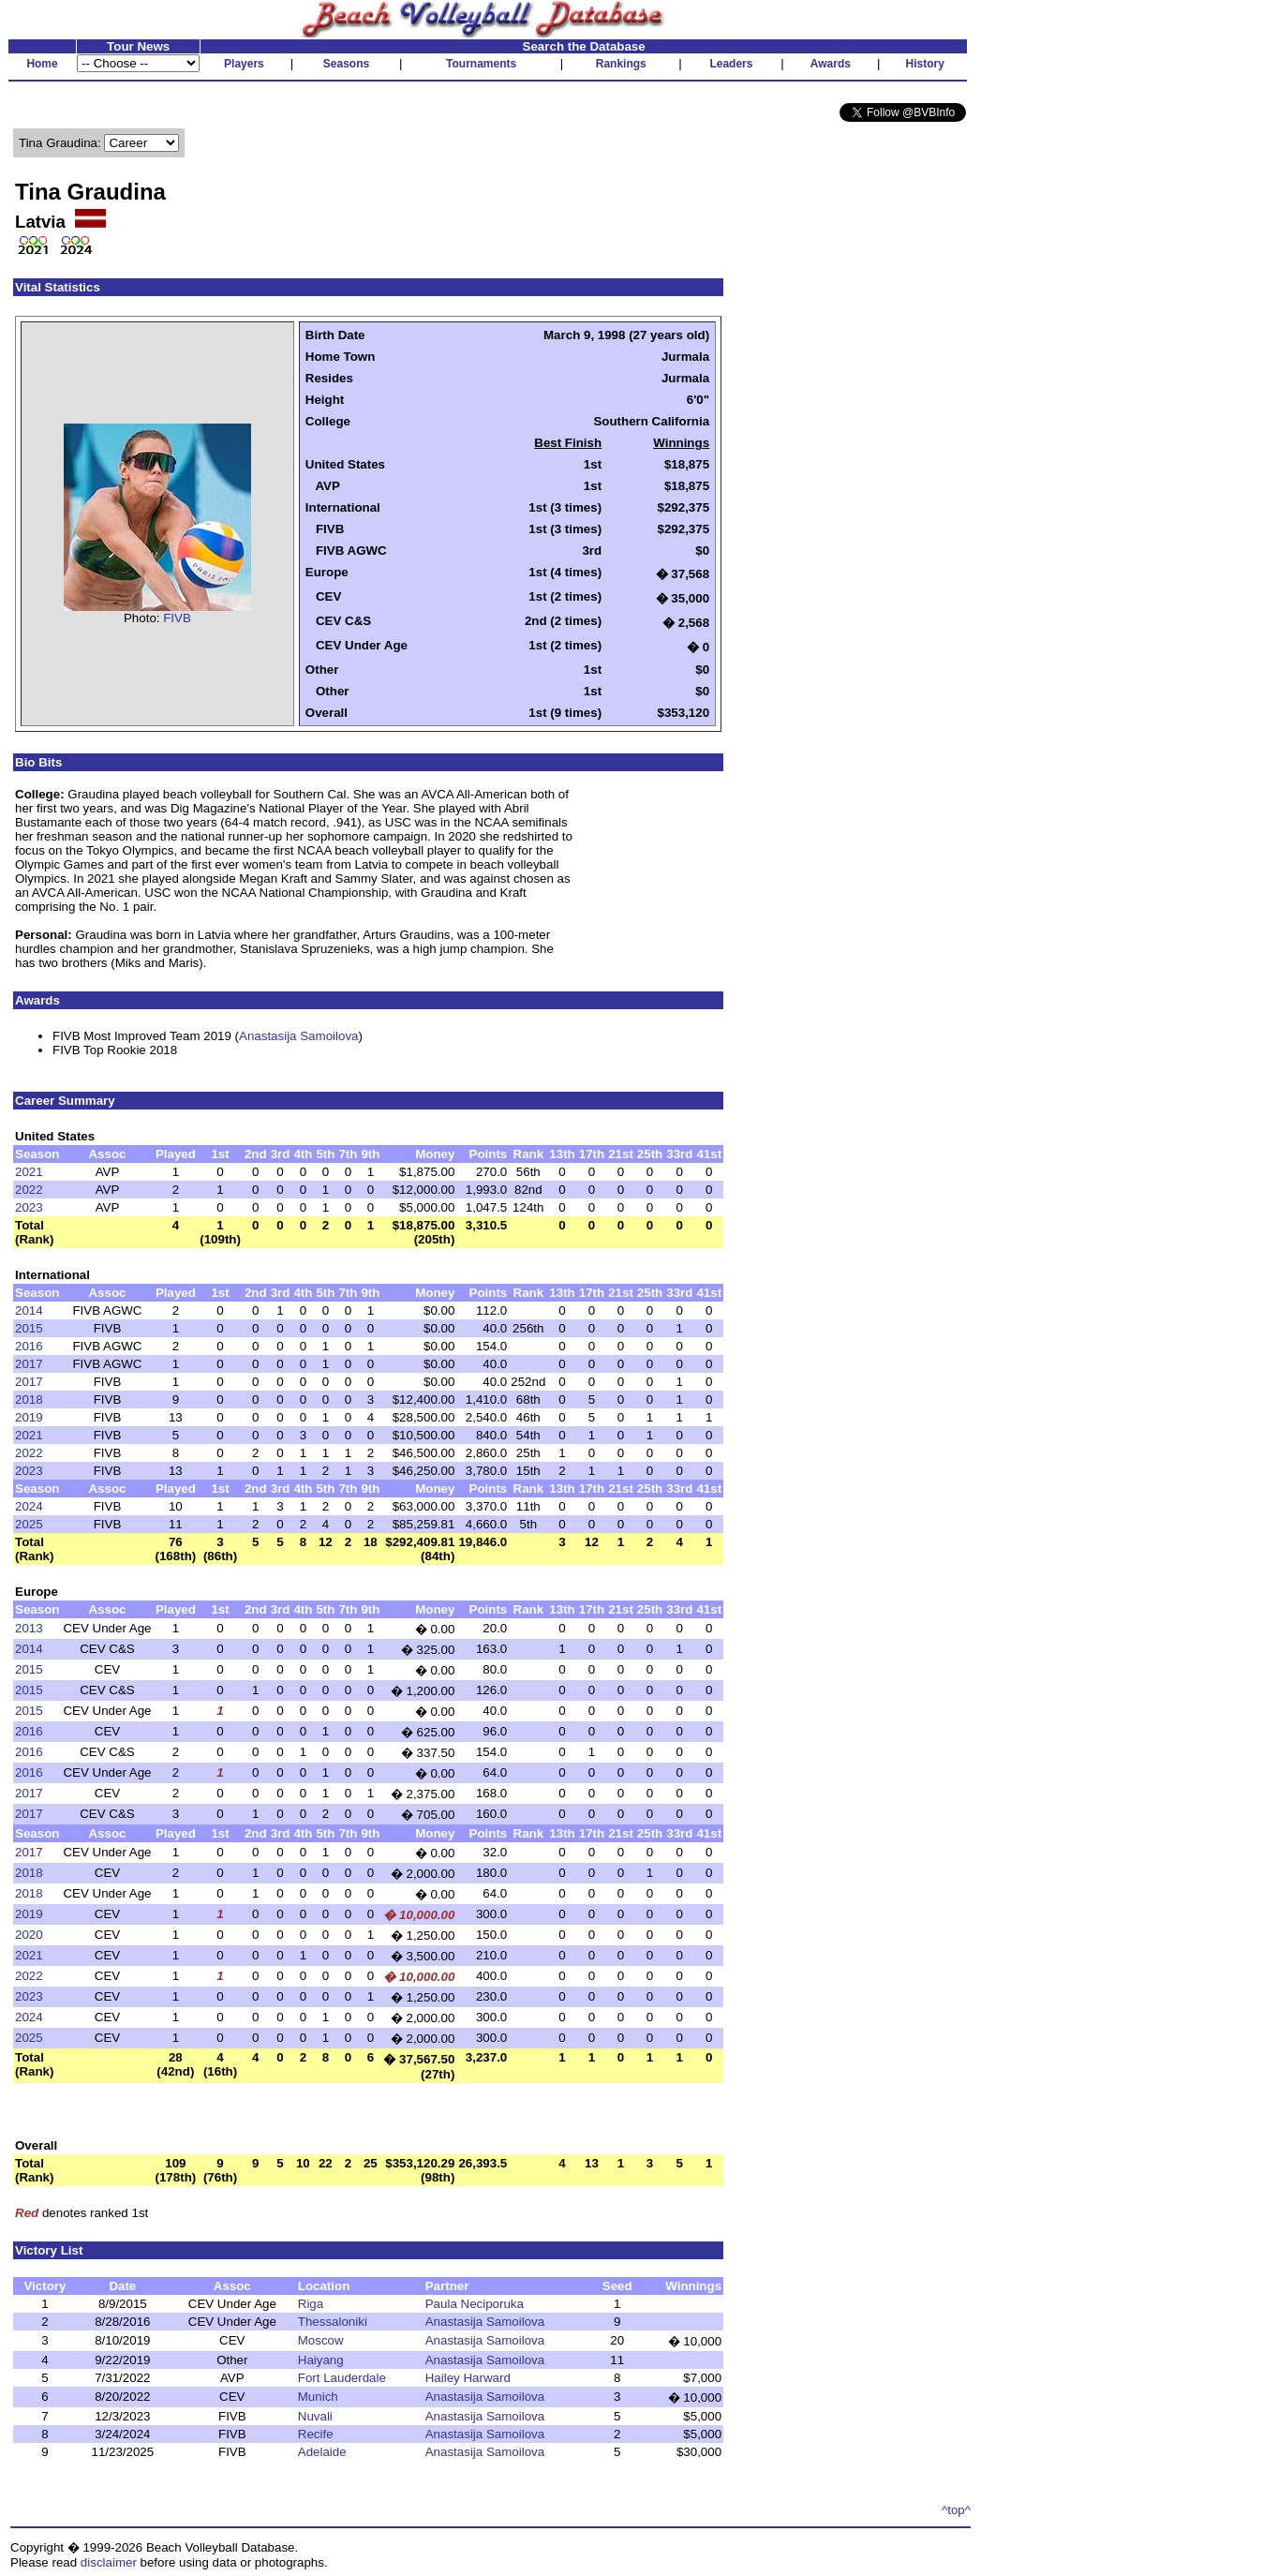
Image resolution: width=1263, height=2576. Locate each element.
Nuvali (315, 2416)
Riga (310, 2304)
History (925, 63)
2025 (29, 1524)
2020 (29, 1935)
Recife (316, 2434)
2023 (29, 1207)
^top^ (956, 2510)
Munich (318, 2397)
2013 (29, 1628)
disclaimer (109, 2562)
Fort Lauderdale (342, 2378)
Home (41, 63)
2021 (29, 1172)
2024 (29, 1506)
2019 (29, 1417)
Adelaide (322, 2452)
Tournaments (481, 63)
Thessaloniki (332, 2322)
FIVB (177, 618)
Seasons (346, 63)
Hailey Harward (468, 2378)
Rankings (621, 63)
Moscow (321, 2340)
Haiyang (321, 2360)
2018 (29, 1399)
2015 (29, 1328)
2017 (29, 1364)
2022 (29, 1190)
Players (244, 63)
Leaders (730, 63)
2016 (29, 1346)
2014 (29, 1310)
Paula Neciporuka (474, 2304)
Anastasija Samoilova (298, 1036)
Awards (830, 63)
